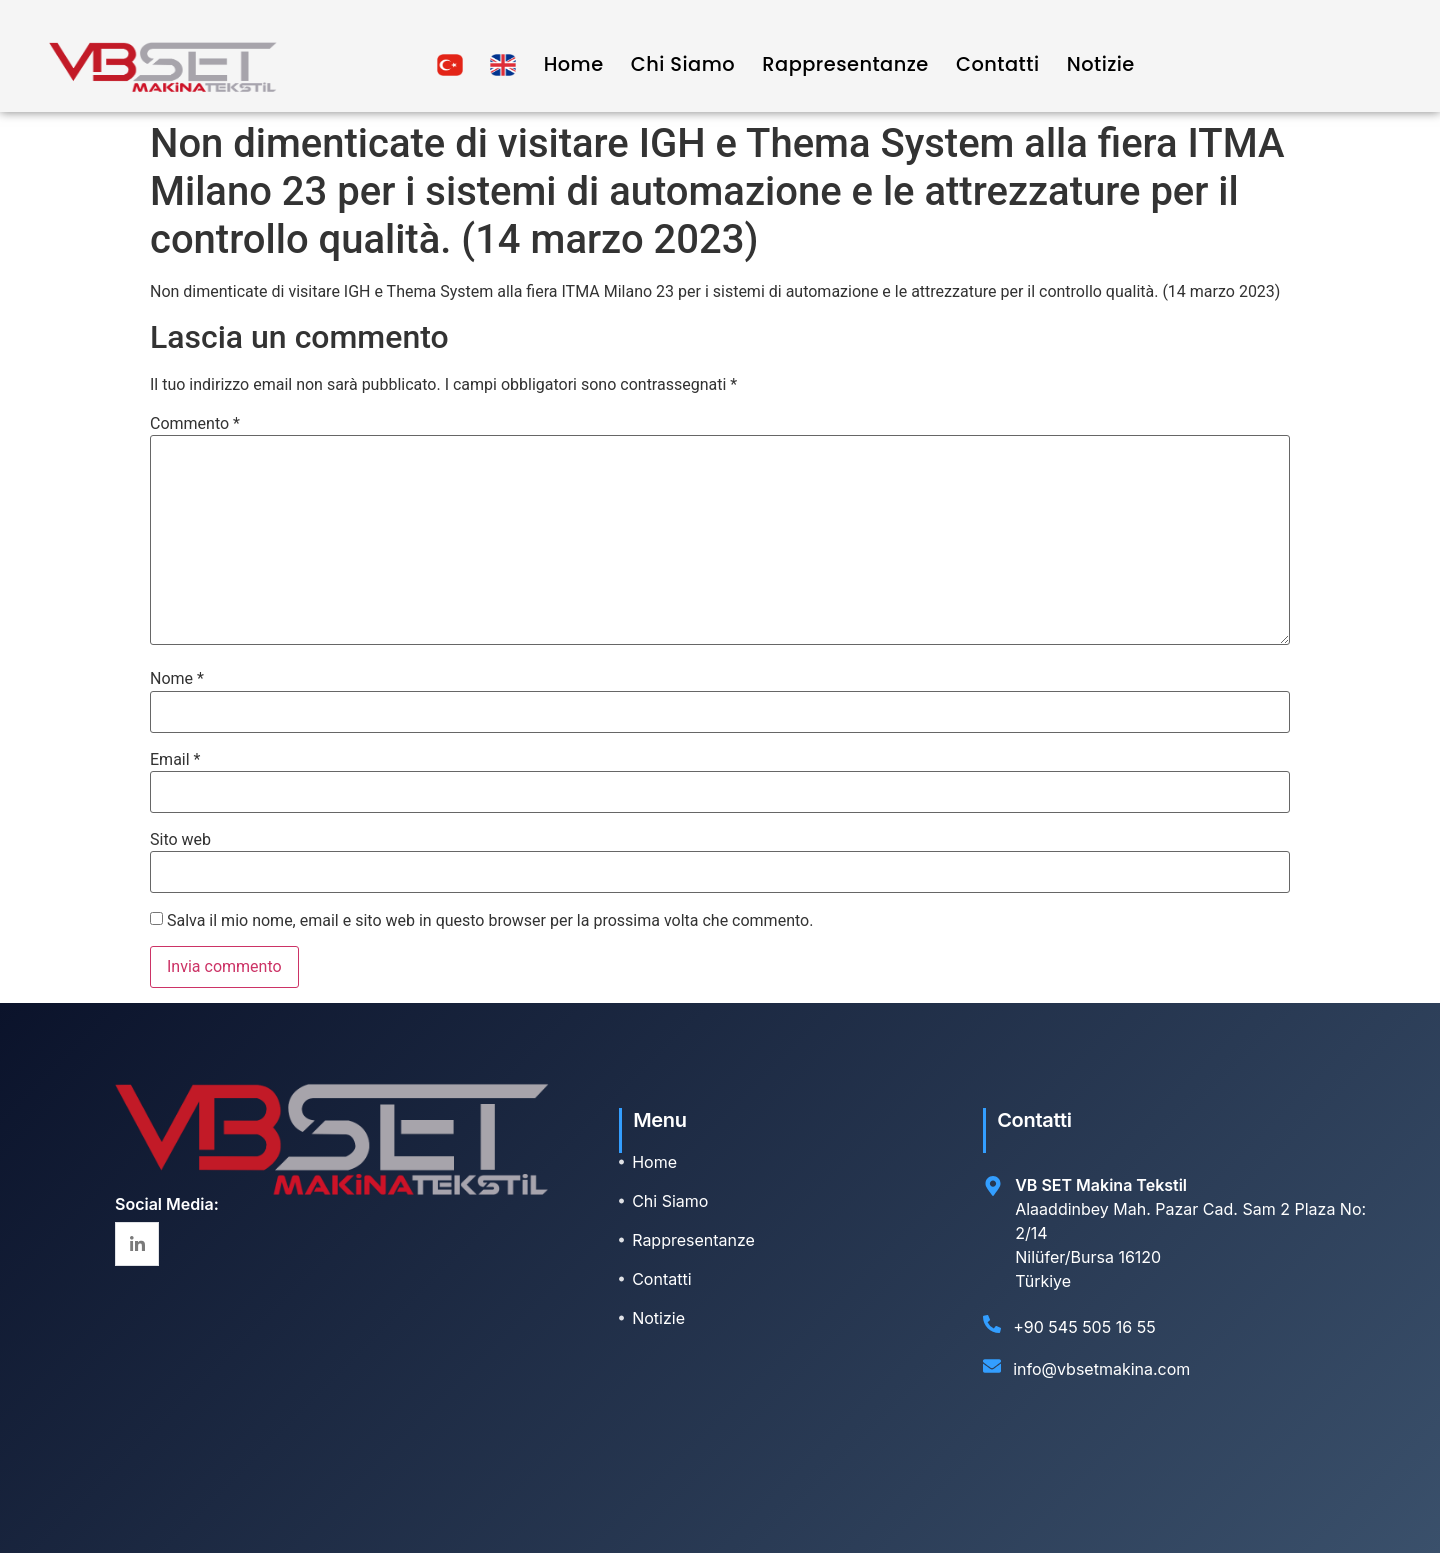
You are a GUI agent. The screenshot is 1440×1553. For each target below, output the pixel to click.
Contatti (997, 65)
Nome (177, 679)
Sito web (180, 840)
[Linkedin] (137, 1244)
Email (175, 760)
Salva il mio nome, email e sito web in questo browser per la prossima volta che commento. (490, 921)
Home (569, 65)
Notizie (1101, 65)
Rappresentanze (843, 65)
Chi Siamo (679, 65)
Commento (195, 424)
